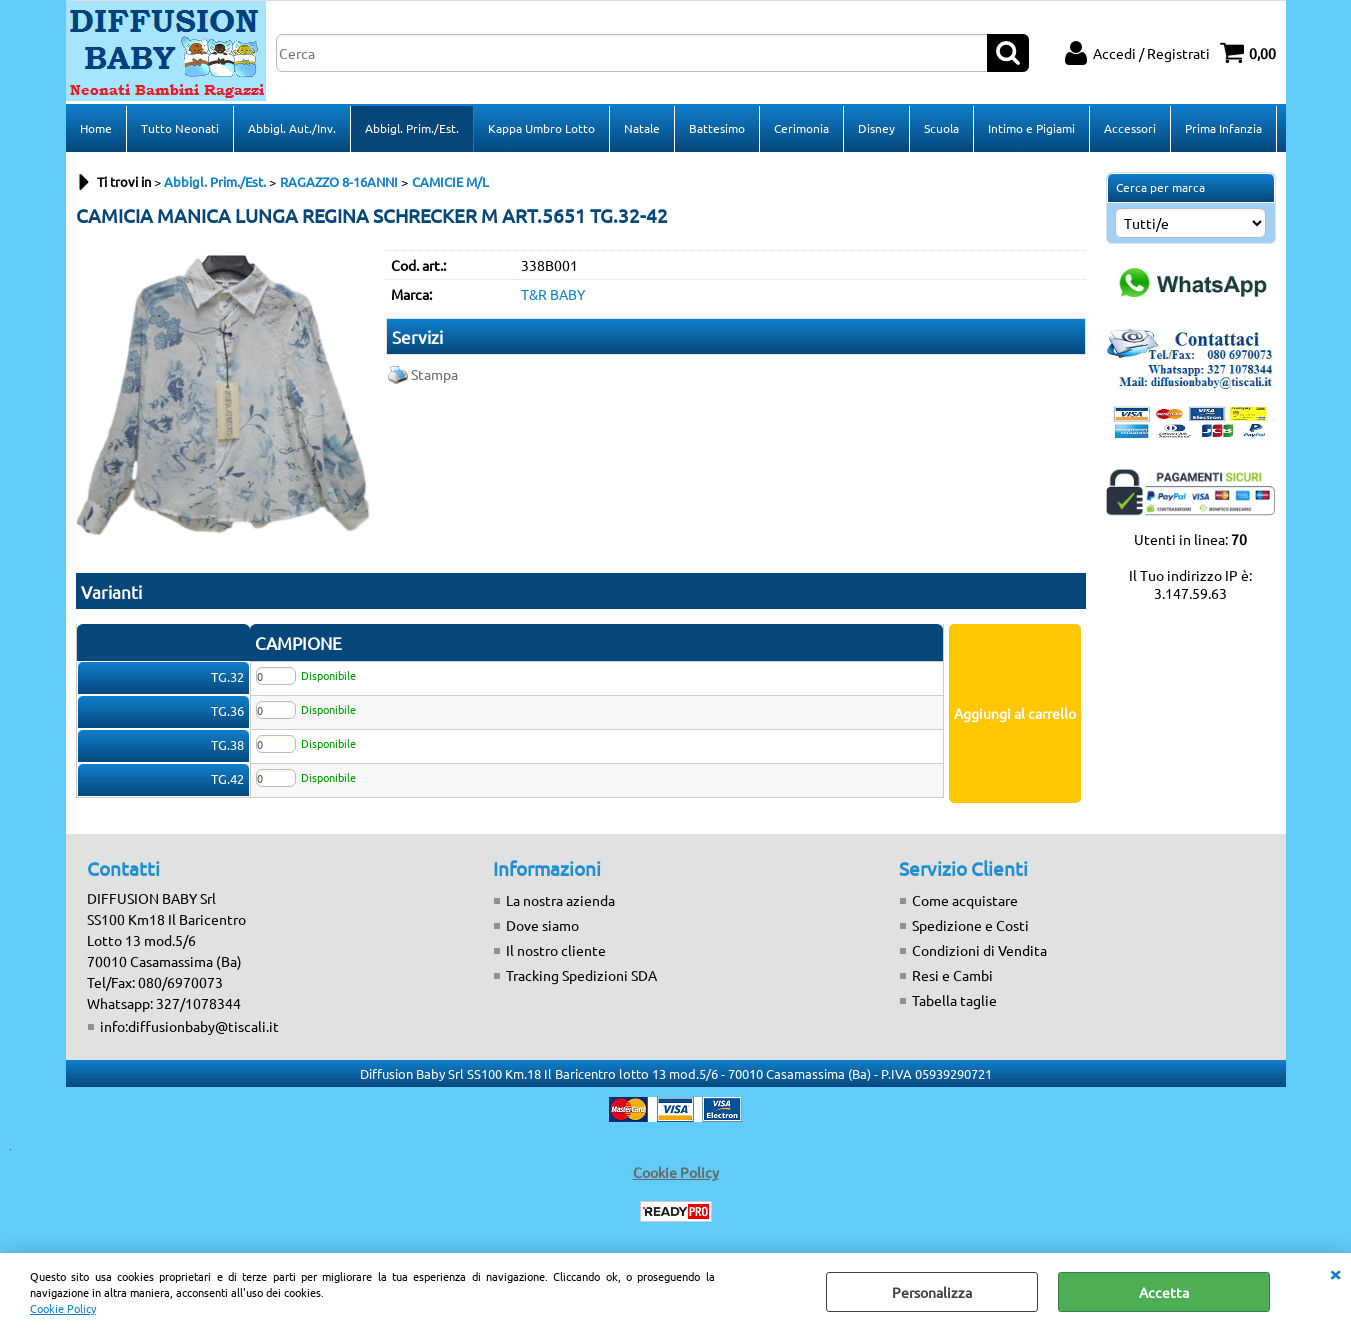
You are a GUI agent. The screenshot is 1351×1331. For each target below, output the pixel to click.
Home (96, 128)
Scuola (941, 128)
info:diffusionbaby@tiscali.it (189, 1026)
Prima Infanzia (1223, 128)
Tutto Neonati (180, 128)
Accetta (1164, 1292)
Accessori (1130, 128)
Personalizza (932, 1292)
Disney (876, 128)
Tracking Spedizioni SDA (581, 975)
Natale (642, 128)
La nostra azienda (560, 900)
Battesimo (717, 128)
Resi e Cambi (952, 975)
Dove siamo (542, 925)
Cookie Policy (63, 1308)
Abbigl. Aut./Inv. (292, 128)
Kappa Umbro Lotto (541, 128)
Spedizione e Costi (970, 925)
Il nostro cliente (556, 950)
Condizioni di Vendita (979, 950)
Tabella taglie (954, 1000)
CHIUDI (1335, 1273)
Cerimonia (801, 128)
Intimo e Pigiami (1031, 128)
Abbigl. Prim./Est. (412, 128)
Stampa (434, 374)
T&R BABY (553, 294)
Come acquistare (965, 900)
